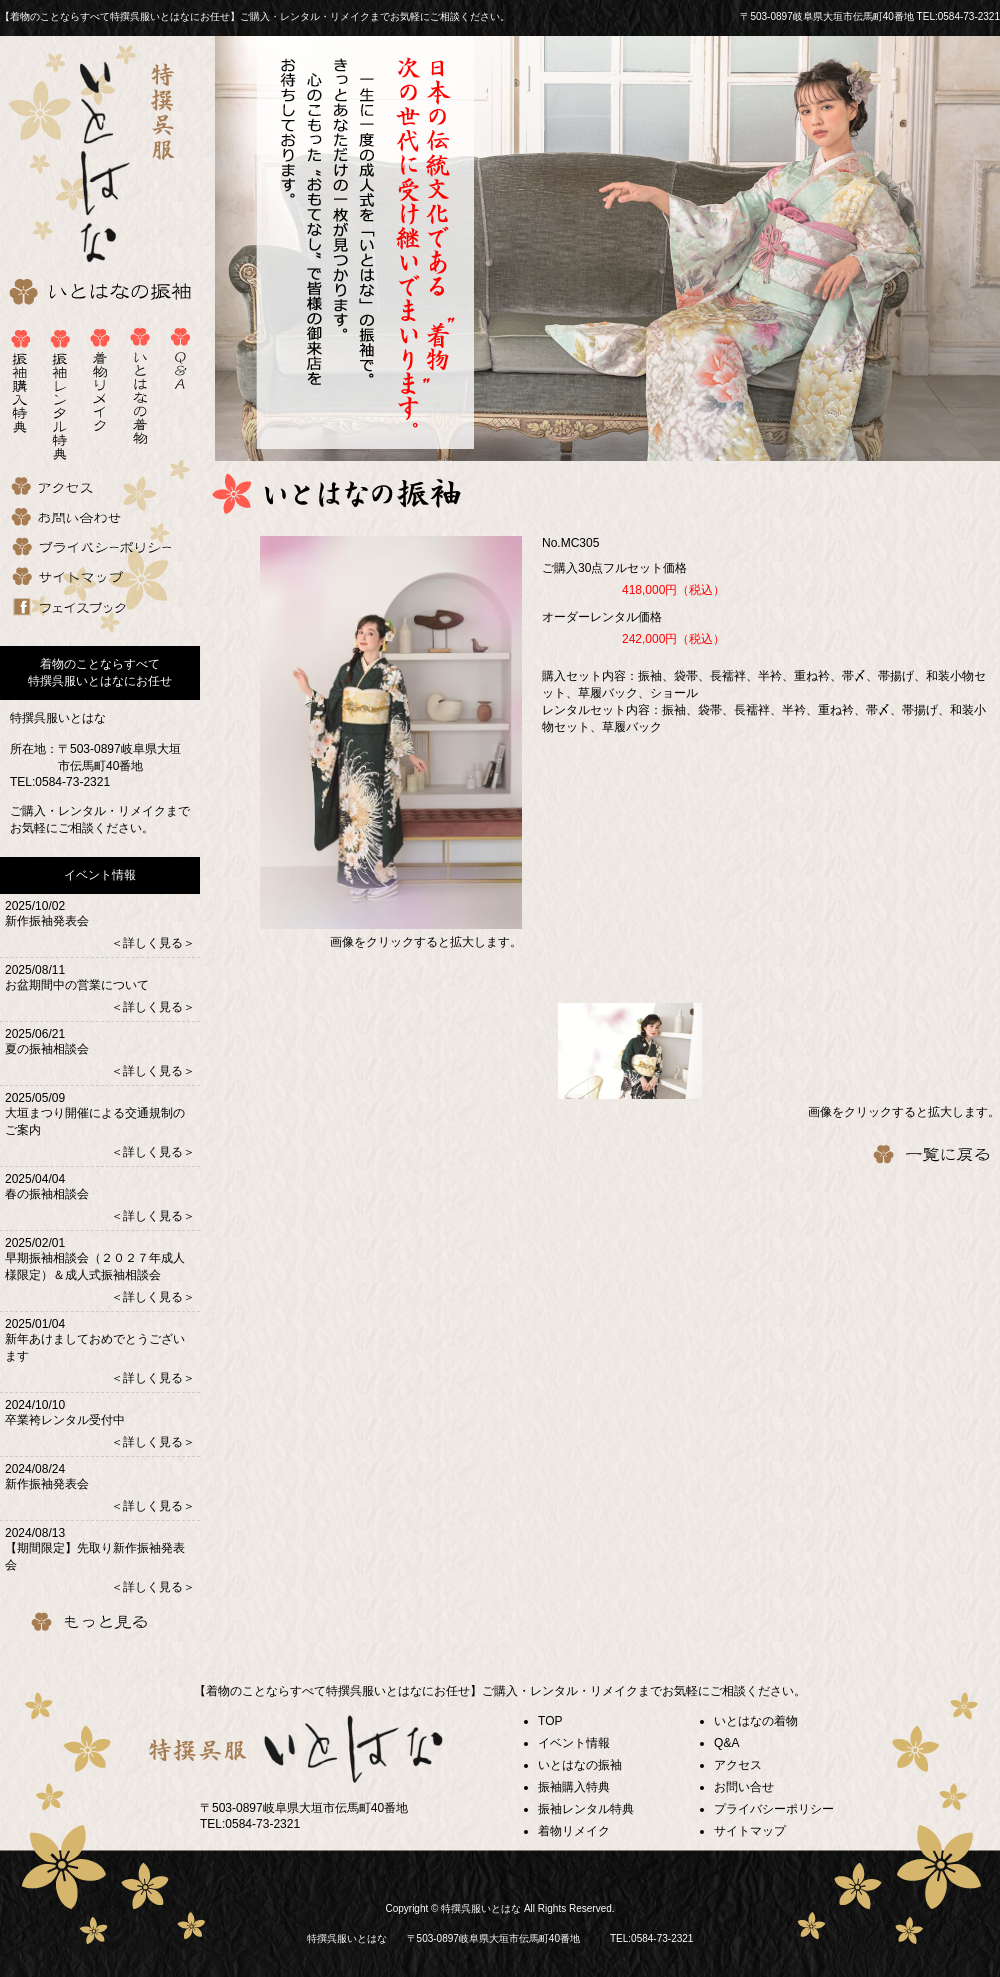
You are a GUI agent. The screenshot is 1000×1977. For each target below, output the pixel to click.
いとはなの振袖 (580, 1765)
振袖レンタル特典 (586, 1809)
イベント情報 (574, 1743)
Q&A (726, 1743)
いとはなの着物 (756, 1721)
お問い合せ (744, 1787)
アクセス (738, 1765)
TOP (550, 1721)
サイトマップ (750, 1831)
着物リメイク (574, 1831)
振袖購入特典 (574, 1787)
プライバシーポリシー (774, 1809)
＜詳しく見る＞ (153, 943)
